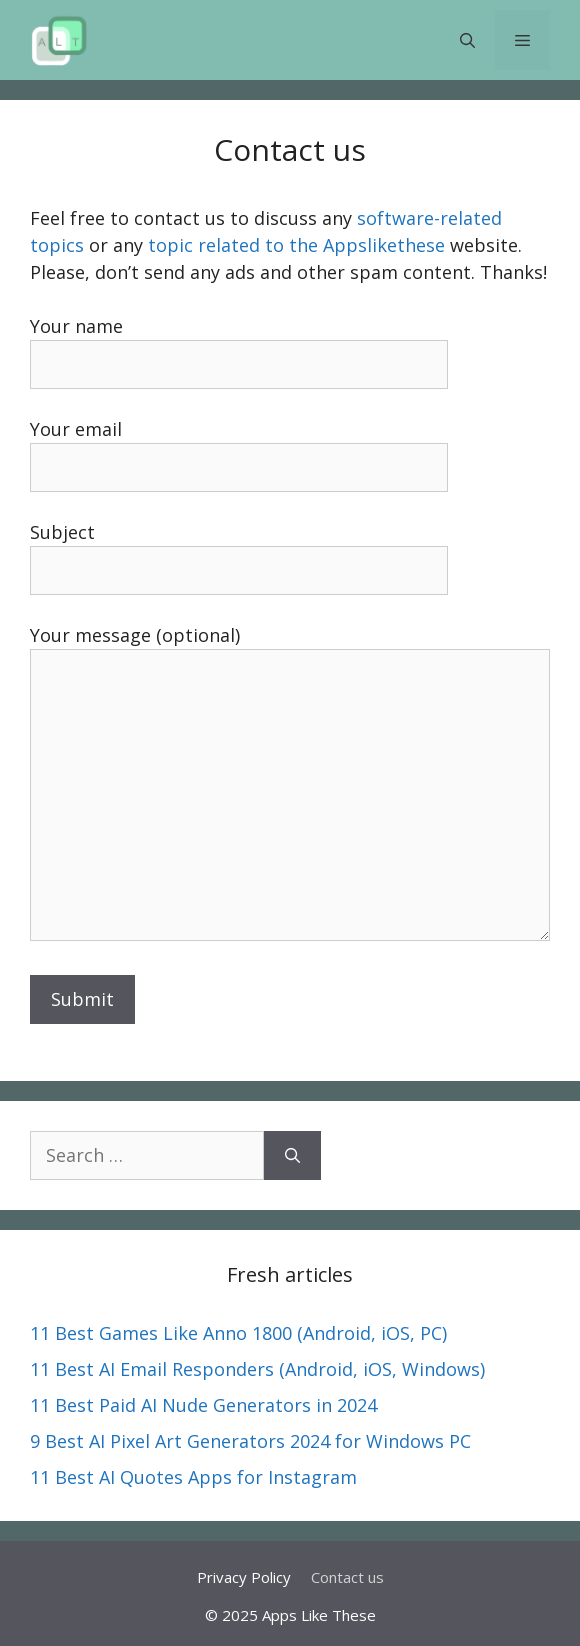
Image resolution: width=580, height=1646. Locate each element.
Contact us (347, 1577)
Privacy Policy (244, 1577)
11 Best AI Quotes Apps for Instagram (193, 1477)
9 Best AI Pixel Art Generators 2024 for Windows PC (250, 1441)
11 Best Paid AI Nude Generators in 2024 (203, 1405)
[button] (467, 40)
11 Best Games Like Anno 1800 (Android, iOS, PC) (238, 1333)
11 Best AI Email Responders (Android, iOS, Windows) (257, 1369)
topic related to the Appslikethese (296, 245)
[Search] (292, 1155)
